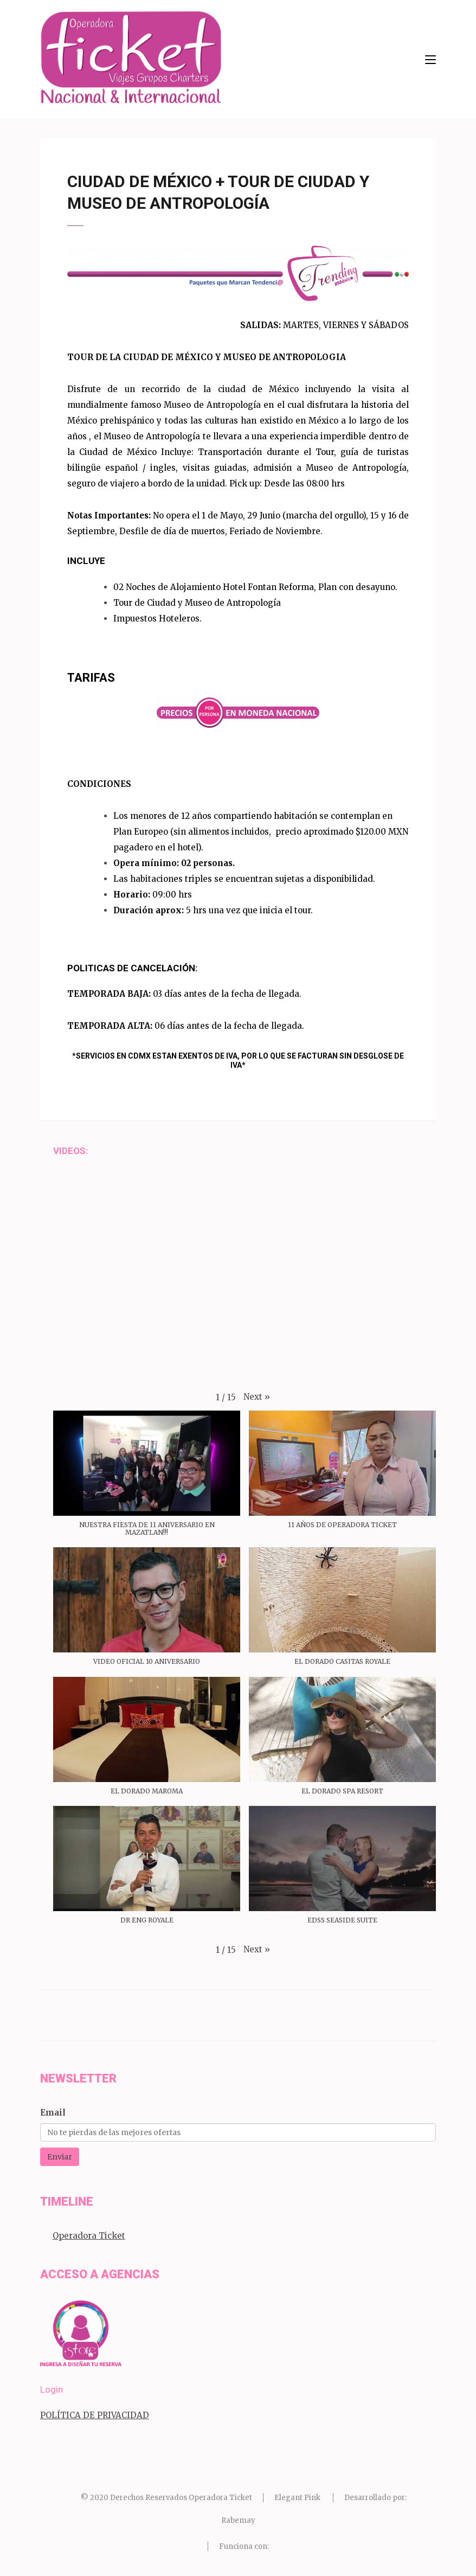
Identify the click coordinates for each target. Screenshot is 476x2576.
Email (53, 2112)
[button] (256, 1397)
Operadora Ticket (89, 2236)
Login (51, 2389)
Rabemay (238, 2520)
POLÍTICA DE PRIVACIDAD (94, 2415)
